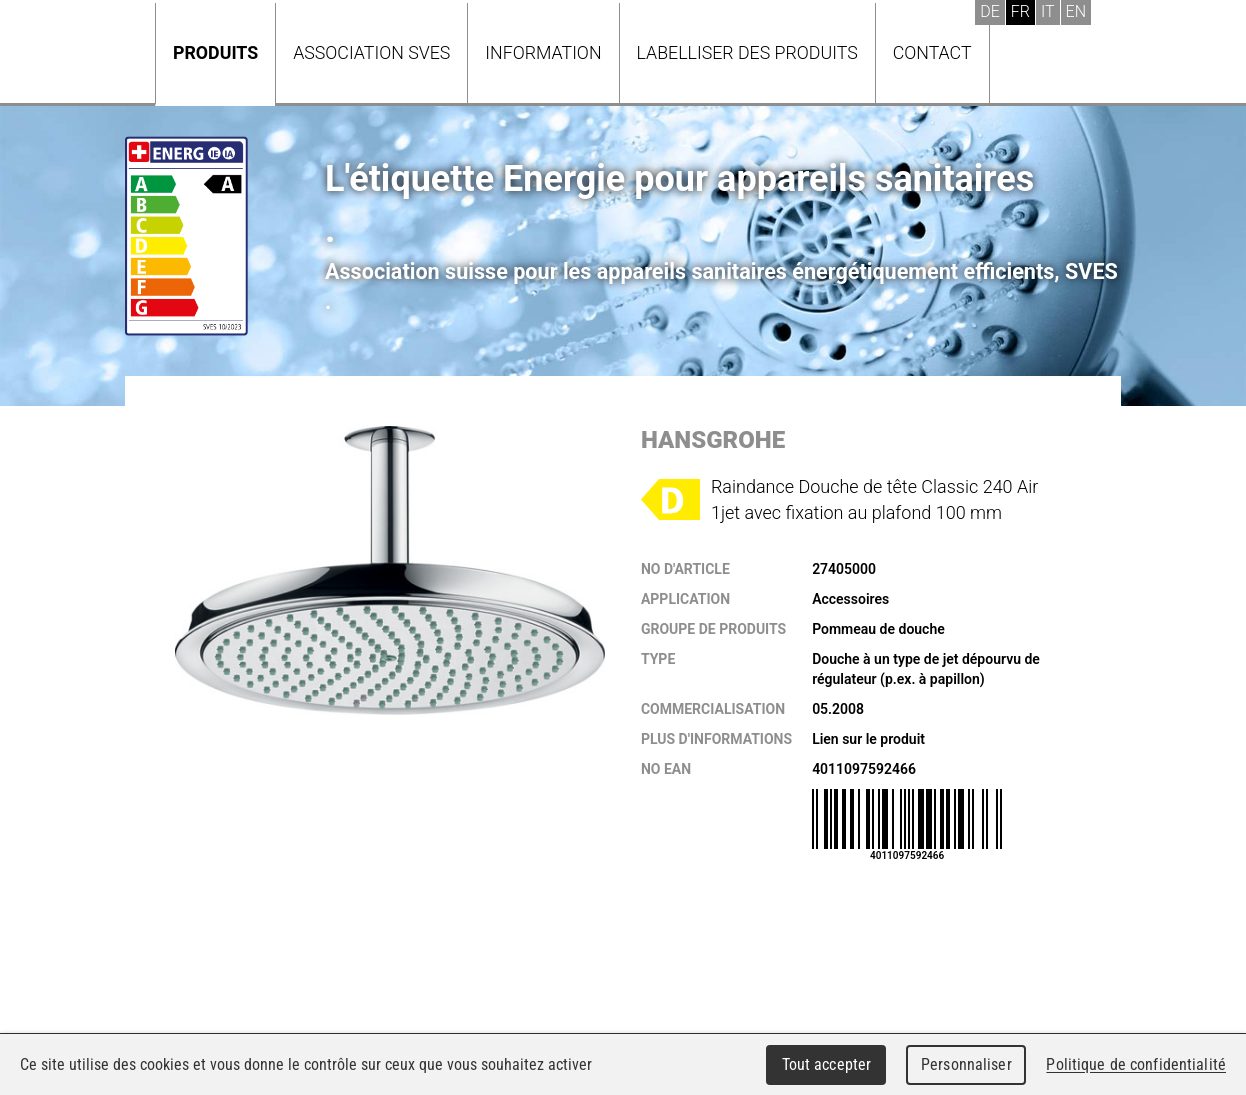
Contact (932, 52)
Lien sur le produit (868, 739)
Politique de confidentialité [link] (1136, 1064)
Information (543, 52)
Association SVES (371, 52)
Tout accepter (827, 1064)
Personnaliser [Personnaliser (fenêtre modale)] (966, 1064)
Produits (215, 52)
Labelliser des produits (747, 52)
